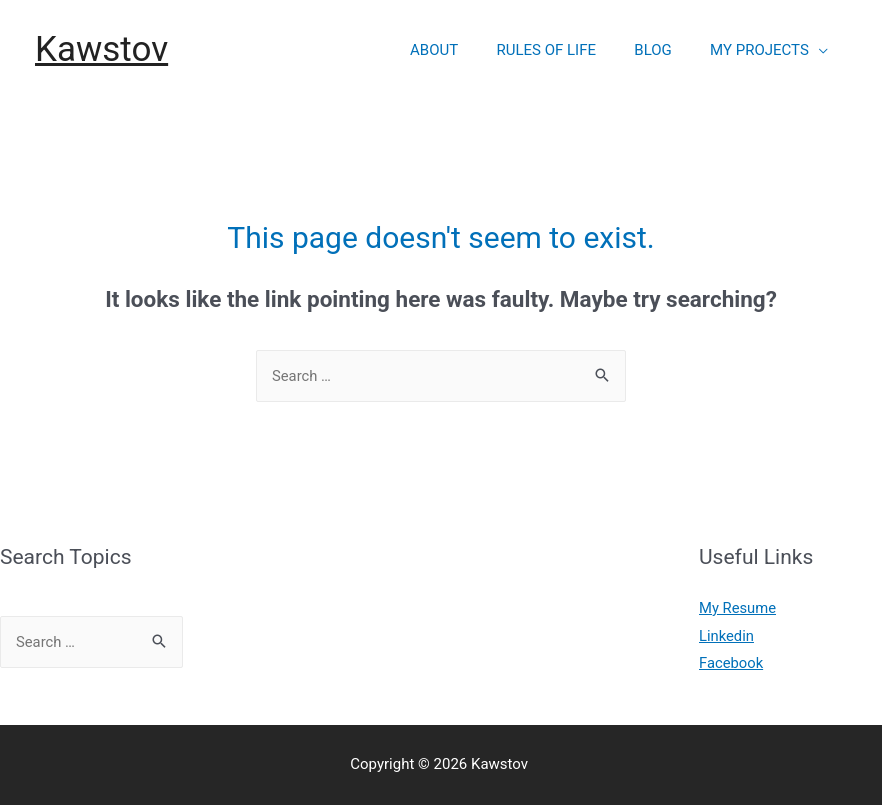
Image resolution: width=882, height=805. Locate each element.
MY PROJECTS (763, 50)
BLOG (666, 50)
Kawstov (101, 49)
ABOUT (463, 50)
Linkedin (727, 636)
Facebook (731, 663)
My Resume (738, 608)
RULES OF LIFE (567, 50)
